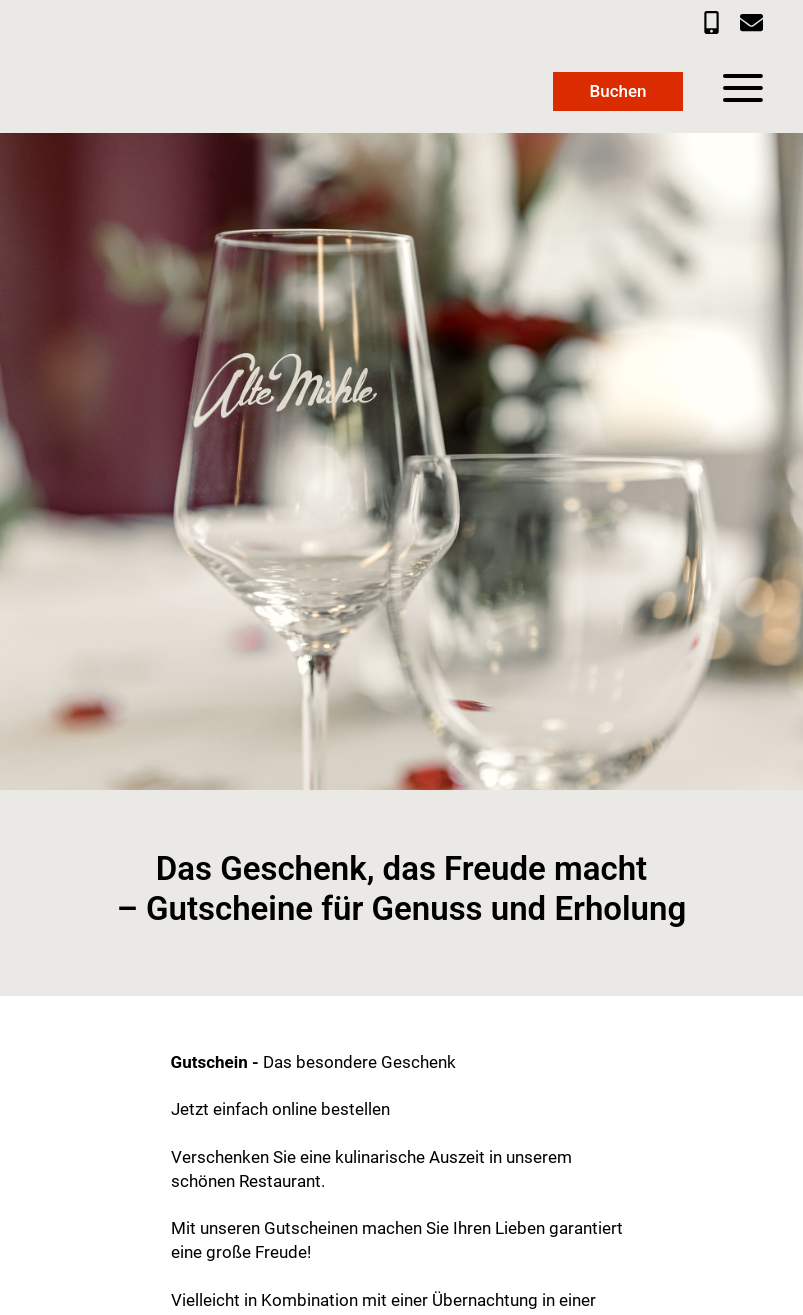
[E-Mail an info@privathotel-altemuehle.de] (751, 22)
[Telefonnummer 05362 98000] (711, 22)
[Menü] (743, 88)
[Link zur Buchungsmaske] (617, 91)
